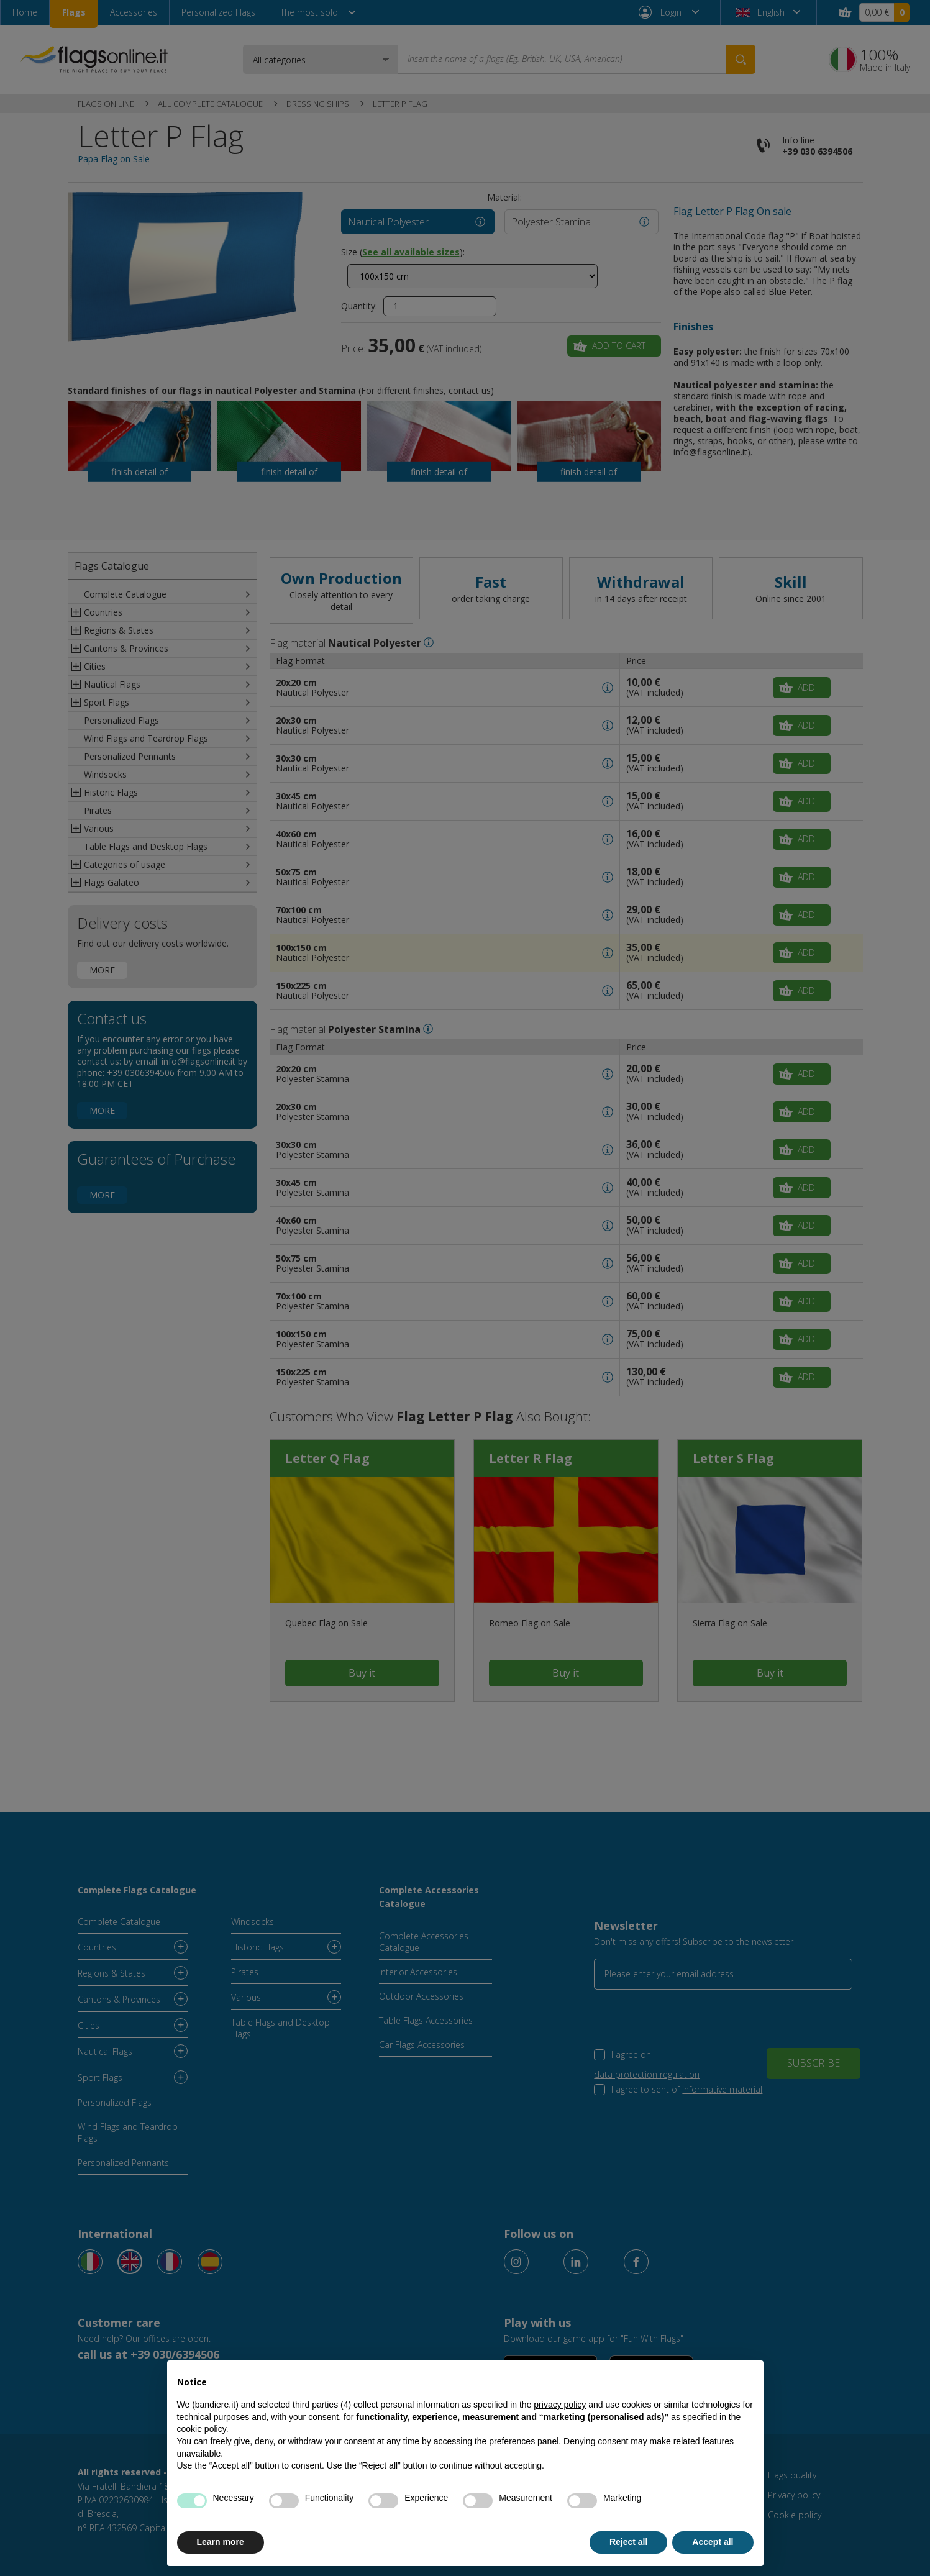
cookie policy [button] (201, 2429)
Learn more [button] (220, 2542)
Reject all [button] (628, 2542)
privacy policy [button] (560, 2405)
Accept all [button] (712, 2542)
